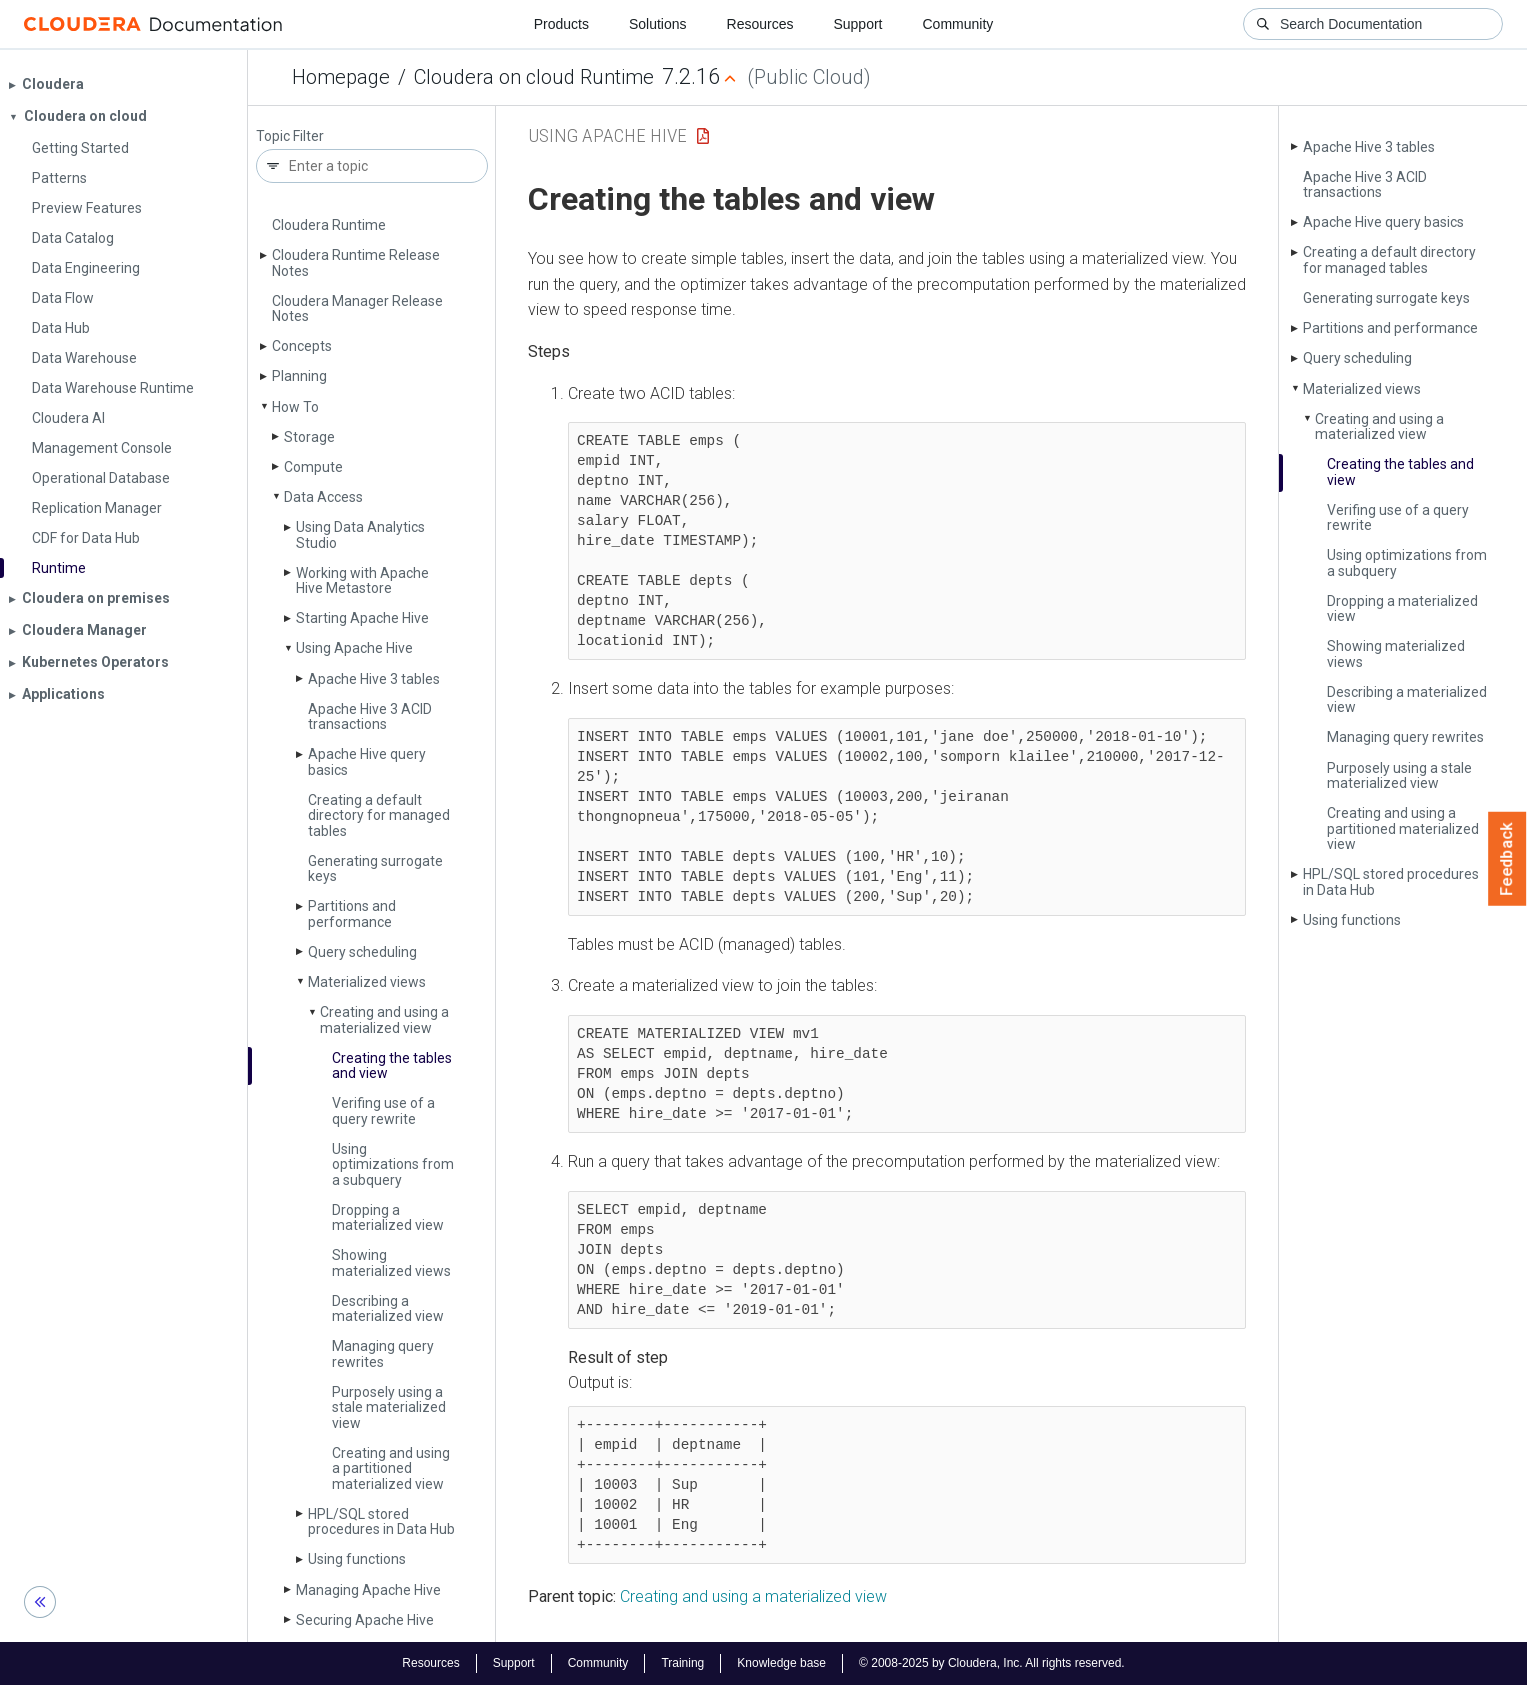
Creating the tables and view (392, 1065)
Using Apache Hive (354, 648)
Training (682, 1663)
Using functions (357, 1559)
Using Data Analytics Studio (360, 534)
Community (958, 24)
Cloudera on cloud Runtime (534, 77)
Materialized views (367, 982)
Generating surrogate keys (375, 868)
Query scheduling (362, 952)
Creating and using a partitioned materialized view (391, 1468)
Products (561, 24)
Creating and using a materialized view (384, 1019)
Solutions (658, 24)
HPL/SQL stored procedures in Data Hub (381, 1521)
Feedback (1507, 859)
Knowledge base (781, 1663)
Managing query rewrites (383, 1353)
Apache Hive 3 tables (374, 679)
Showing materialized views (391, 1262)
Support (857, 24)
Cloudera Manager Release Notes (357, 308)
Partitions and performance (352, 913)
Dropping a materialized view (388, 1217)
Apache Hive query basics (367, 761)
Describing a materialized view (388, 1308)
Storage (309, 437)
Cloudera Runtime (329, 225)
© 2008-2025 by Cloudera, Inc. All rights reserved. (992, 1663)
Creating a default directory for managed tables (379, 815)
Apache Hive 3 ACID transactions (370, 716)
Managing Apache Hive (368, 1590)
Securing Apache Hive (365, 1620)
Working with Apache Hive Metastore (362, 580)
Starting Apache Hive (362, 618)
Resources (760, 24)
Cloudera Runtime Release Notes (356, 262)
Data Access (323, 497)
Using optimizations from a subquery (393, 1164)
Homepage (341, 77)
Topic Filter (290, 136)
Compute (313, 467)
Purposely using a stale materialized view (389, 1407)
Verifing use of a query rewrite (383, 1110)
